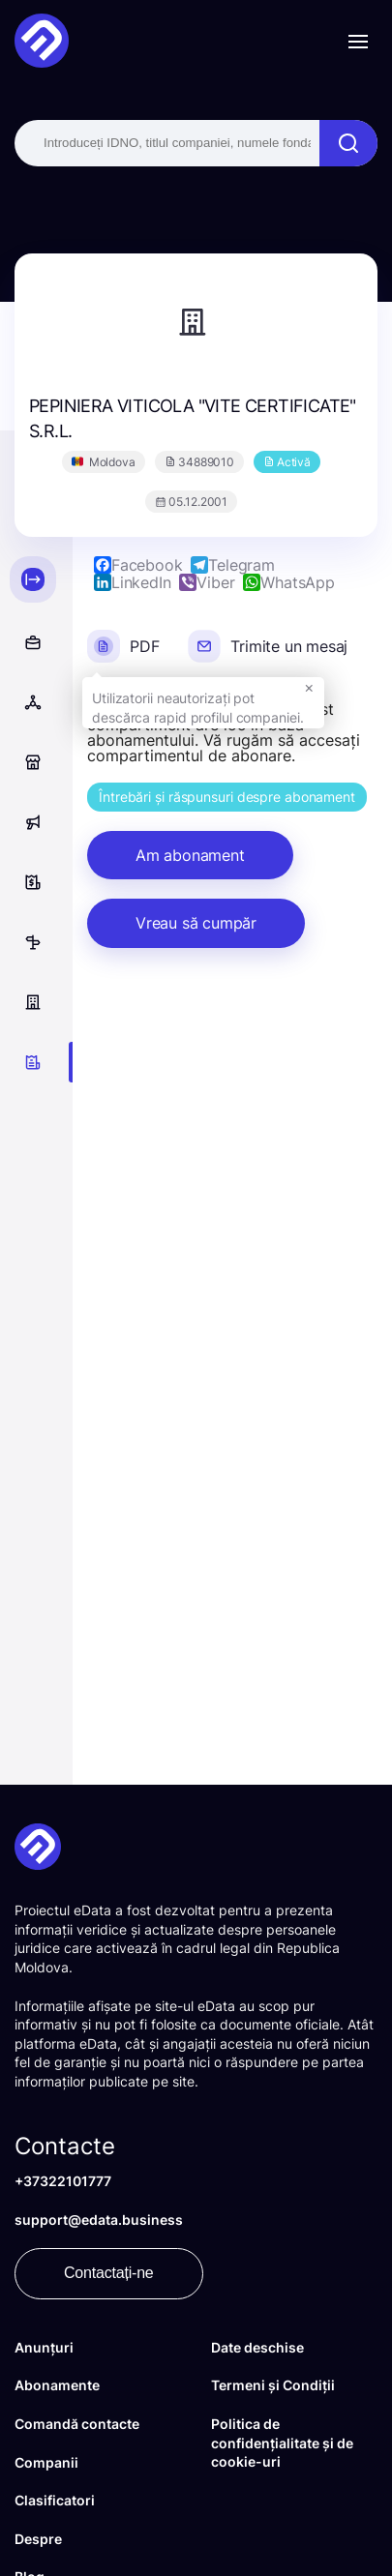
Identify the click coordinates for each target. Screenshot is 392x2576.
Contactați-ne (109, 2273)
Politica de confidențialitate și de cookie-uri (282, 2442)
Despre (38, 2539)
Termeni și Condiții (273, 2385)
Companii (46, 2462)
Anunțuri (44, 2347)
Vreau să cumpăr (196, 923)
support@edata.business (99, 2219)
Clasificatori (55, 2500)
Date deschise (257, 2347)
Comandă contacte (77, 2423)
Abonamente (57, 2385)
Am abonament (190, 855)
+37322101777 (63, 2181)
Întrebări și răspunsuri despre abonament (227, 796)
